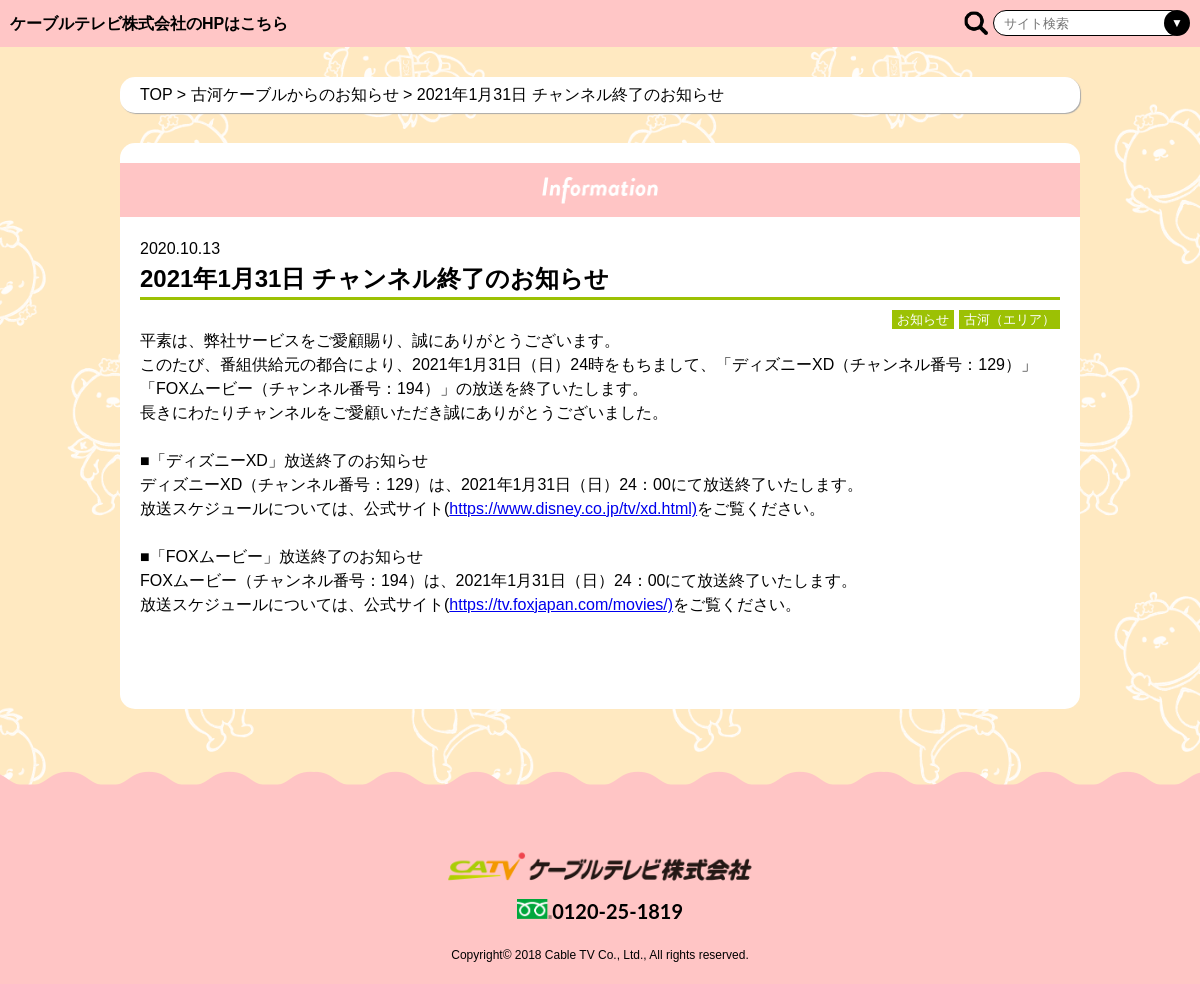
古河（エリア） (1009, 319)
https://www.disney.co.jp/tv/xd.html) (573, 508)
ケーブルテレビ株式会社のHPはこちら (149, 23)
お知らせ (923, 319)
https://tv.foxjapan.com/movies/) (561, 604)
